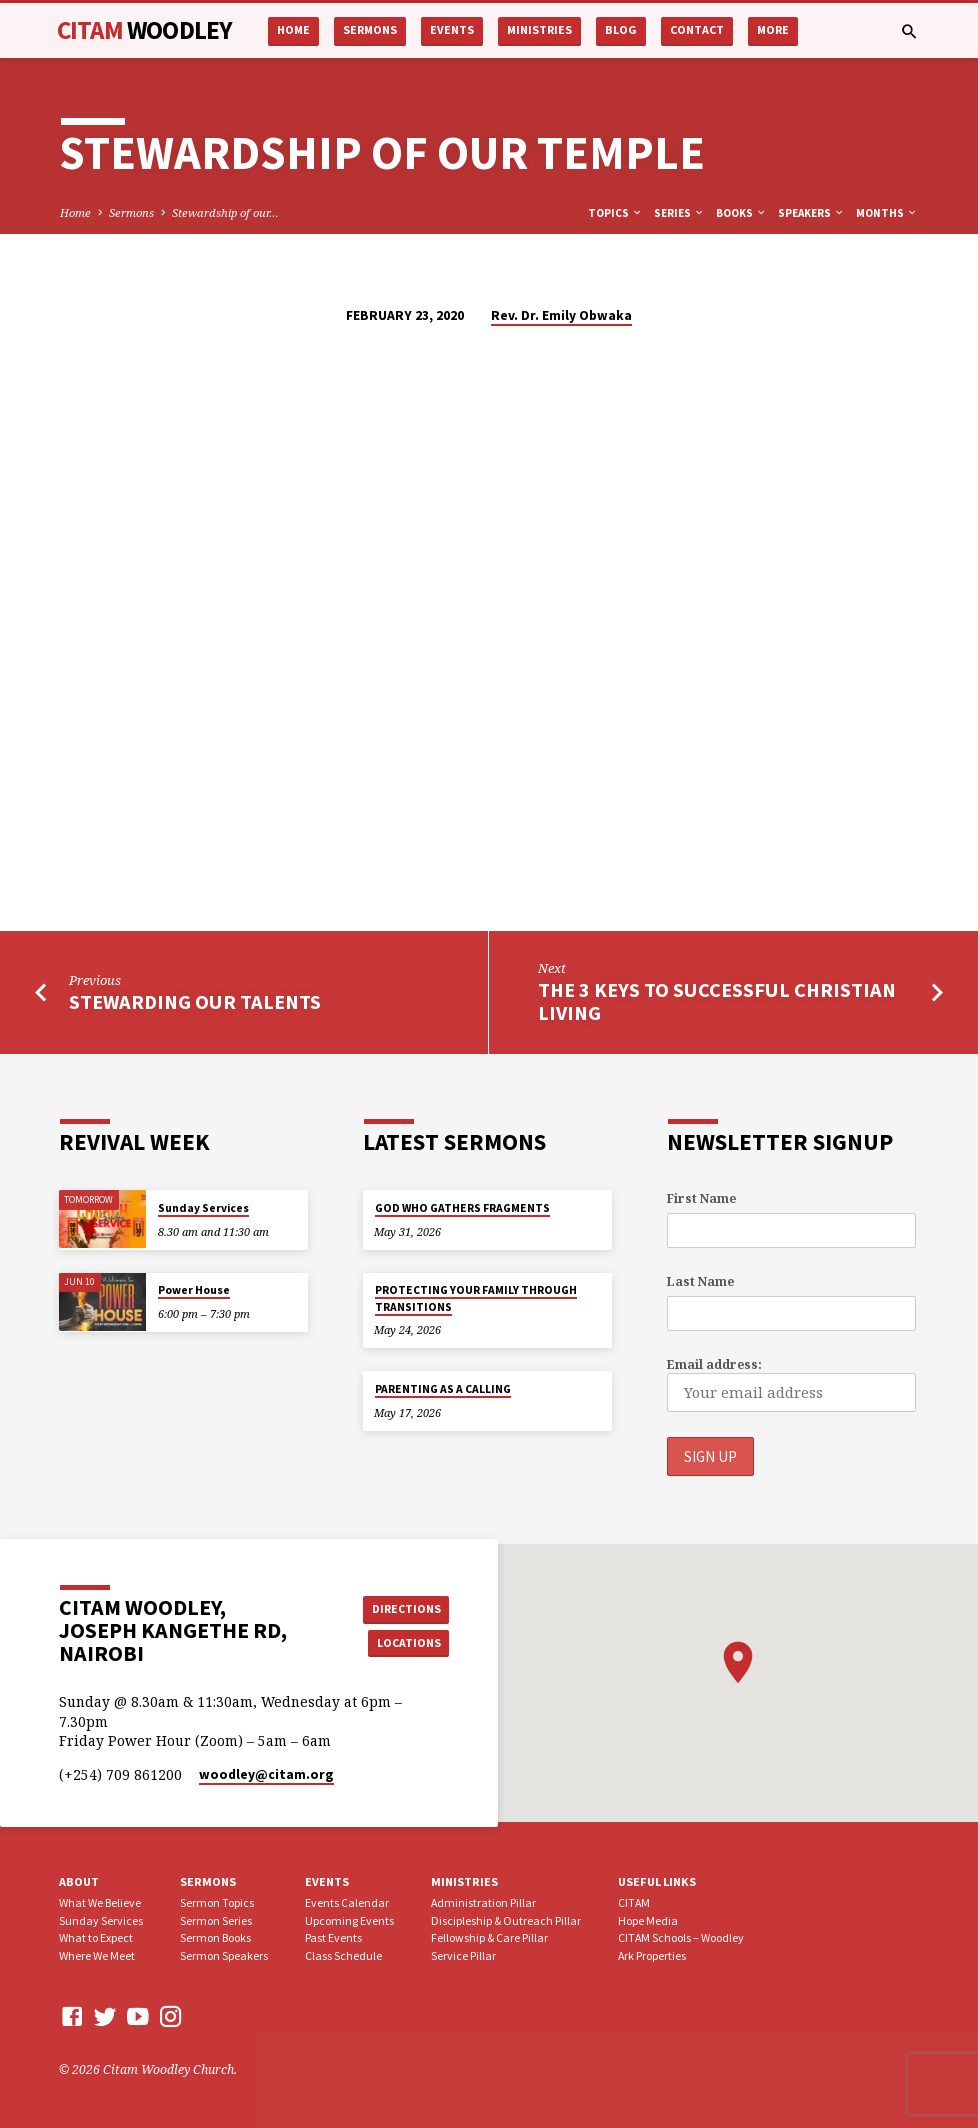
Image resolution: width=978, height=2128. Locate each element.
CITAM (145, 30)
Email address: (714, 1364)
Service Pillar (463, 1955)
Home (293, 29)
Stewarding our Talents (195, 1002)
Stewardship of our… (225, 212)
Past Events (333, 1937)
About (79, 1881)
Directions (404, 1606)
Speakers (811, 213)
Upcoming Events (349, 1919)
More (773, 29)
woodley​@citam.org (266, 1774)
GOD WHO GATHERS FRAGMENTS (462, 1208)
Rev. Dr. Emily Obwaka (561, 315)
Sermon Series (216, 1919)
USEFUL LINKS (657, 1881)
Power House (194, 1291)
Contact (697, 29)
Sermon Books (215, 1937)
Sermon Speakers (224, 1955)
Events (452, 29)
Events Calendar (347, 1901)
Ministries (539, 29)
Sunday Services (203, 1208)
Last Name (700, 1281)
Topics (615, 213)
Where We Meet (97, 1955)
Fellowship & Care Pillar (489, 1937)
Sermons (370, 29)
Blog (621, 29)
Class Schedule (343, 1955)
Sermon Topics (217, 1901)
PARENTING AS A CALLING (443, 1389)
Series (679, 213)
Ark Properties (652, 1955)
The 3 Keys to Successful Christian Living (717, 1001)
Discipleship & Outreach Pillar (506, 1919)
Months (887, 213)
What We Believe (100, 1901)
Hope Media (648, 1919)
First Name (701, 1198)
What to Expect (96, 1937)
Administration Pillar (483, 1901)
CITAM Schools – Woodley (681, 1937)
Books (741, 213)
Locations (404, 1642)
